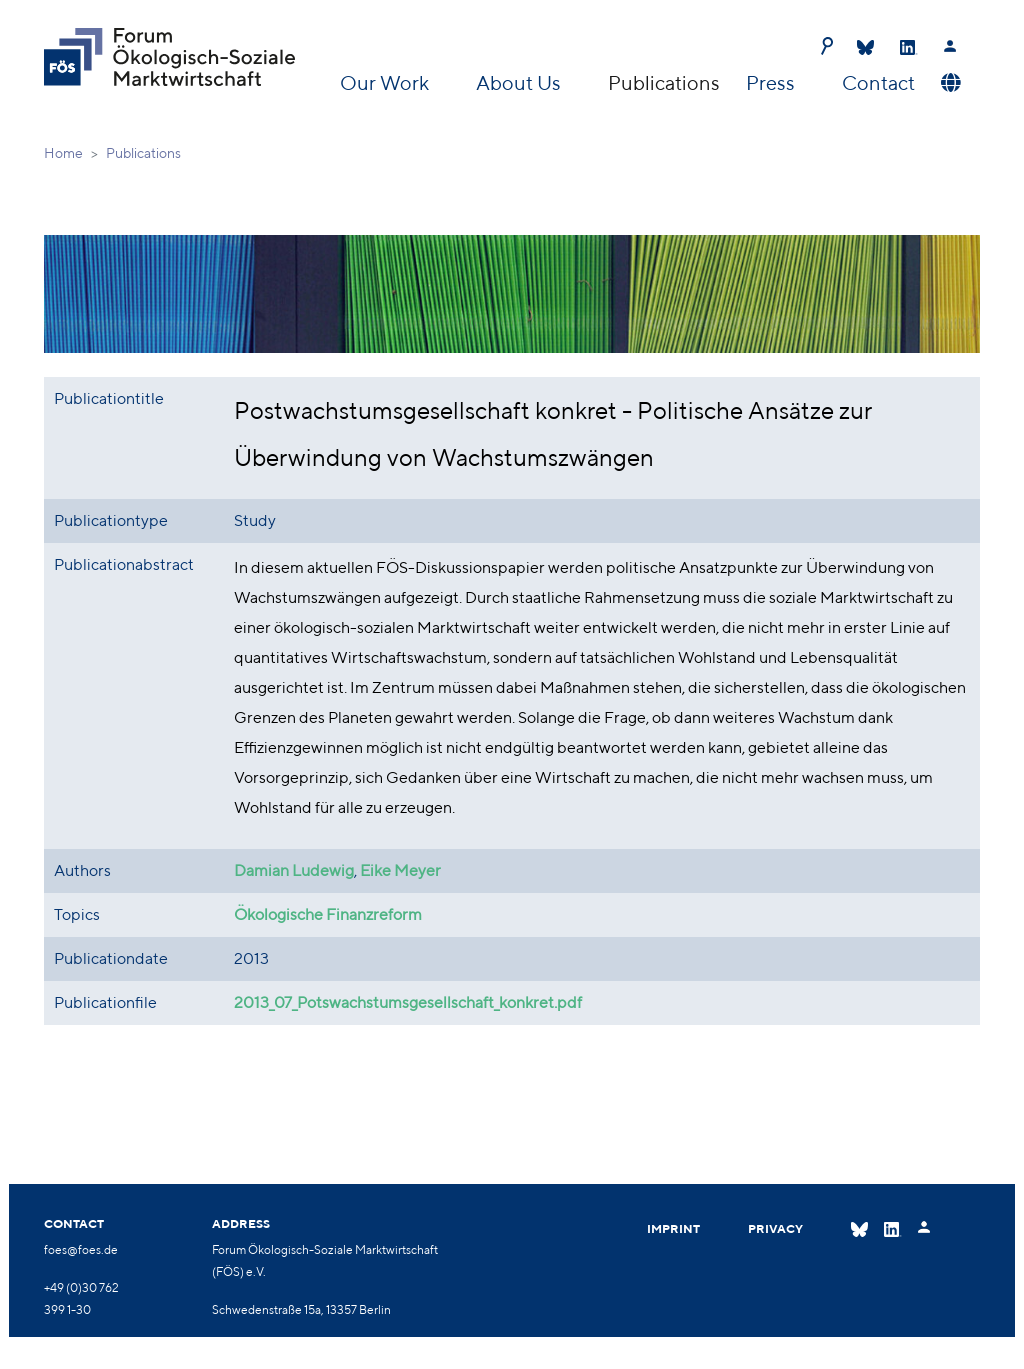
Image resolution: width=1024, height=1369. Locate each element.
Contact (878, 82)
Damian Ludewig (294, 870)
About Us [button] (520, 82)
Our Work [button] (386, 82)
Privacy (775, 1228)
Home (63, 153)
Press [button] (772, 82)
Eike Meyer (400, 870)
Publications (664, 82)
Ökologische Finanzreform (328, 914)
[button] (948, 83)
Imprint (673, 1228)
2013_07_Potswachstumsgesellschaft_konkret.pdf (408, 1002)
